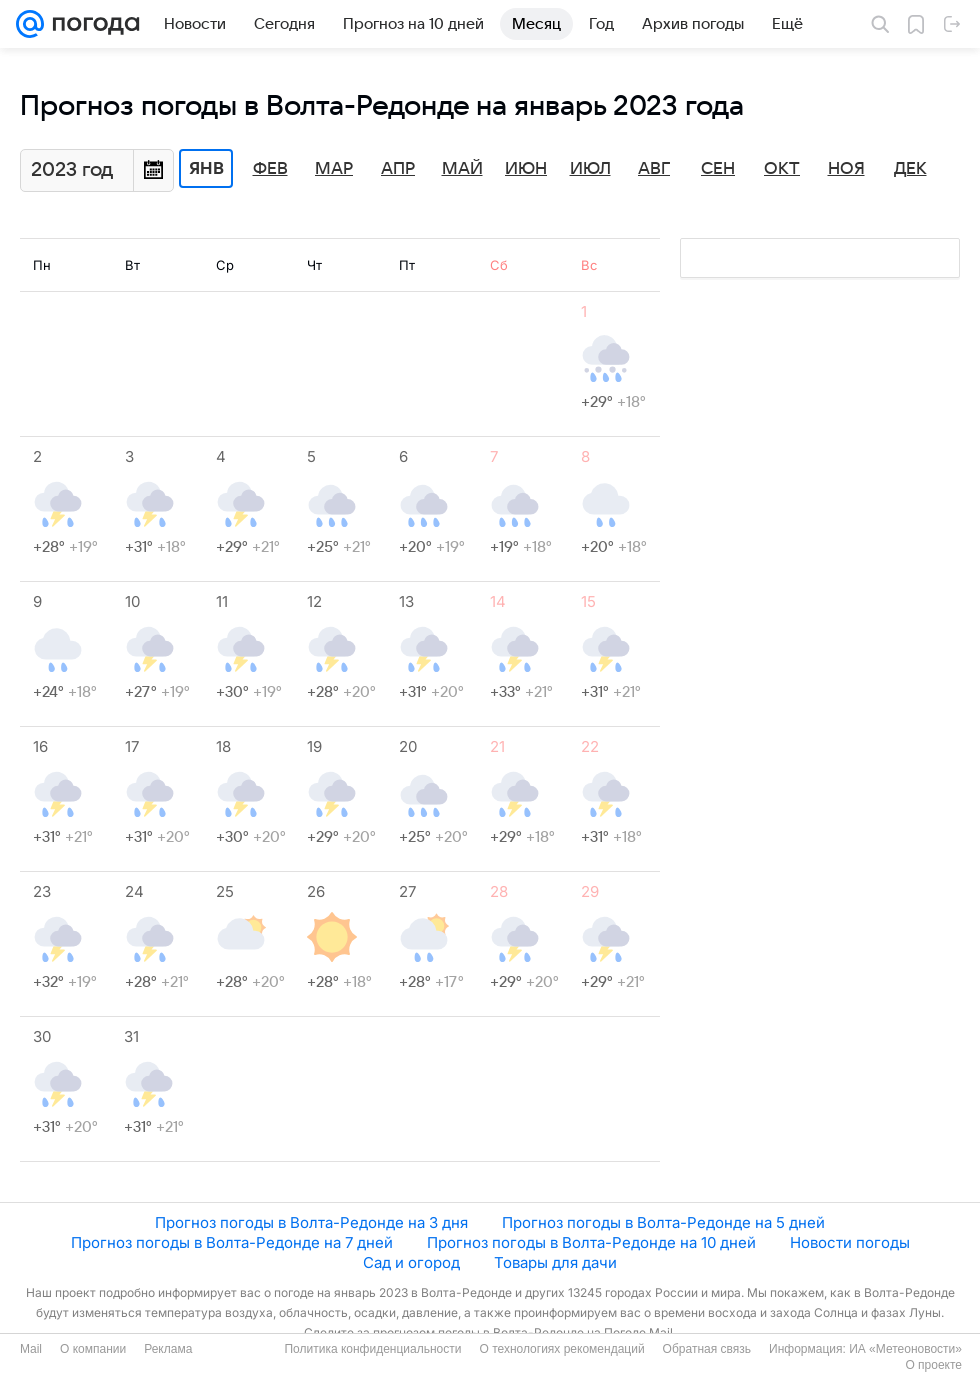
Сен (718, 169)
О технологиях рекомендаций (561, 1349)
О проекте (933, 1365)
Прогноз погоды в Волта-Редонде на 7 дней (232, 1242)
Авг (654, 169)
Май (462, 169)
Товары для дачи (555, 1262)
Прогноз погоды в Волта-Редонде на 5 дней (663, 1222)
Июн (526, 169)
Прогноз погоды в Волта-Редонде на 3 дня (311, 1222)
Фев (270, 169)
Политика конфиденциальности (372, 1349)
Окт (782, 169)
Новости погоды (850, 1242)
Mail (31, 1349)
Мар (334, 169)
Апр (398, 169)
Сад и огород (411, 1262)
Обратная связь (707, 1349)
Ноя (846, 169)
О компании (93, 1349)
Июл (590, 169)
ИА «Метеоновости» (905, 1349)
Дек (910, 169)
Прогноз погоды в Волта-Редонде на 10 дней (591, 1242)
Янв (206, 169)
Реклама (168, 1349)
